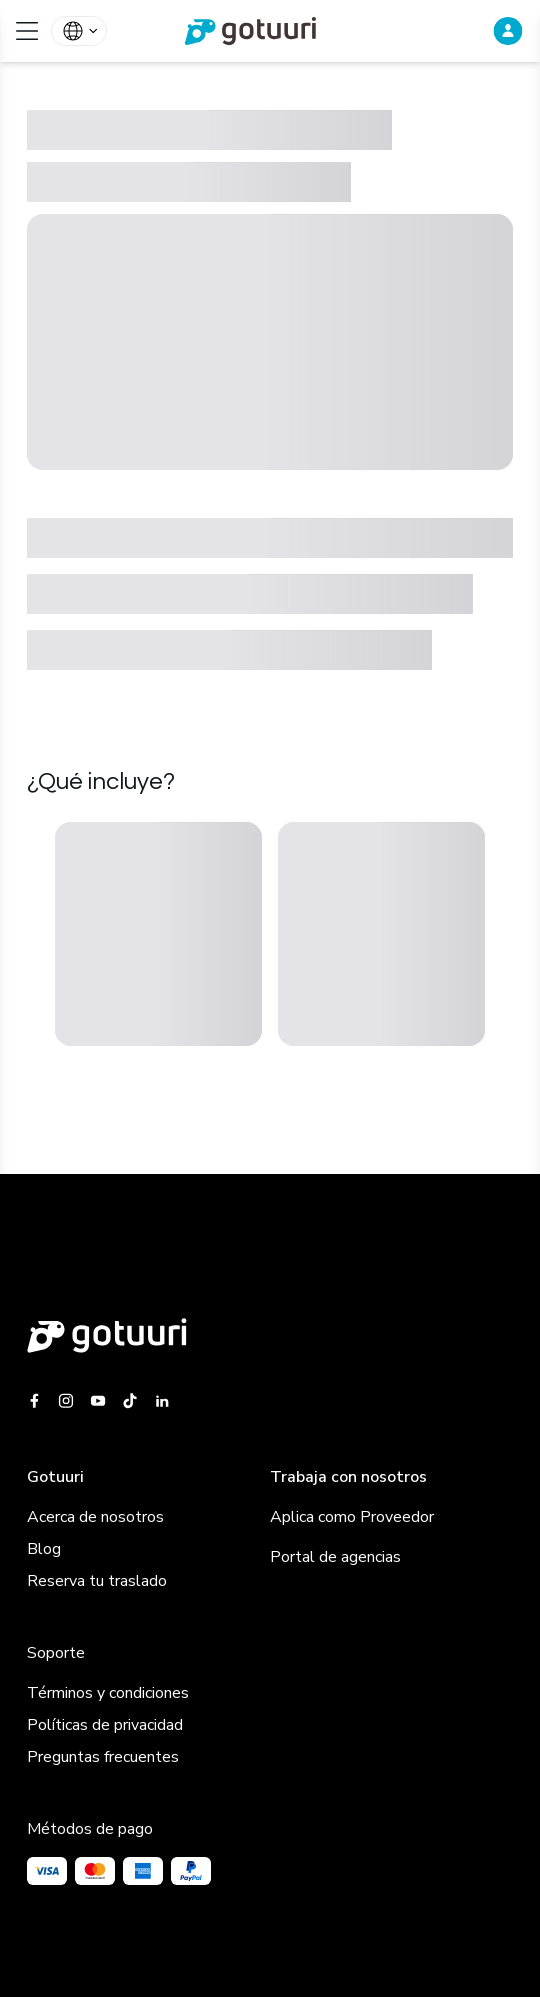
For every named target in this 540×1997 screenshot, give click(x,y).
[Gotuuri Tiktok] (130, 1401)
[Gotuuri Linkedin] (162, 1401)
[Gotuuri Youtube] (98, 1401)
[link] (269, 31)
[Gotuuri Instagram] (66, 1401)
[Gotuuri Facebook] (38, 1401)
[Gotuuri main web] (270, 1335)
